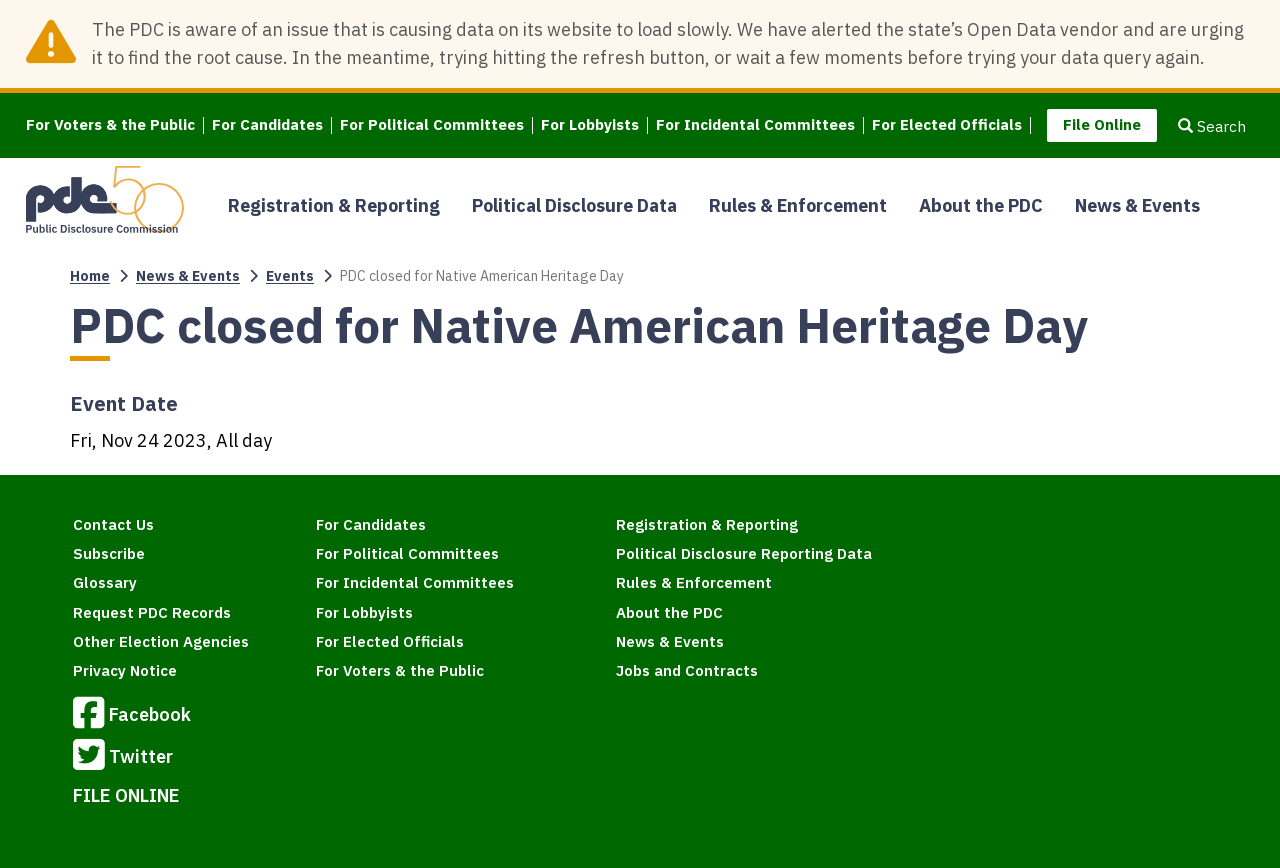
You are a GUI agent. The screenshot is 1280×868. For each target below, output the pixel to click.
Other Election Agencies (161, 641)
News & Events (1137, 205)
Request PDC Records (152, 612)
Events (290, 276)
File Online (1102, 124)
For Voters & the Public (110, 125)
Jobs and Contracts (687, 670)
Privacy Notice (125, 670)
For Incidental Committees (755, 125)
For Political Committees (432, 125)
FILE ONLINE (126, 795)
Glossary (105, 582)
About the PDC (981, 205)
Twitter (123, 758)
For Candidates (267, 125)
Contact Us (113, 524)
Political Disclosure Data (574, 205)
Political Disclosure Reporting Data (744, 553)
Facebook (132, 716)
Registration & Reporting (334, 205)
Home (90, 276)
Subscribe (109, 553)
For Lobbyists (590, 125)
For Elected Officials (947, 125)
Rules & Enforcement (798, 205)
